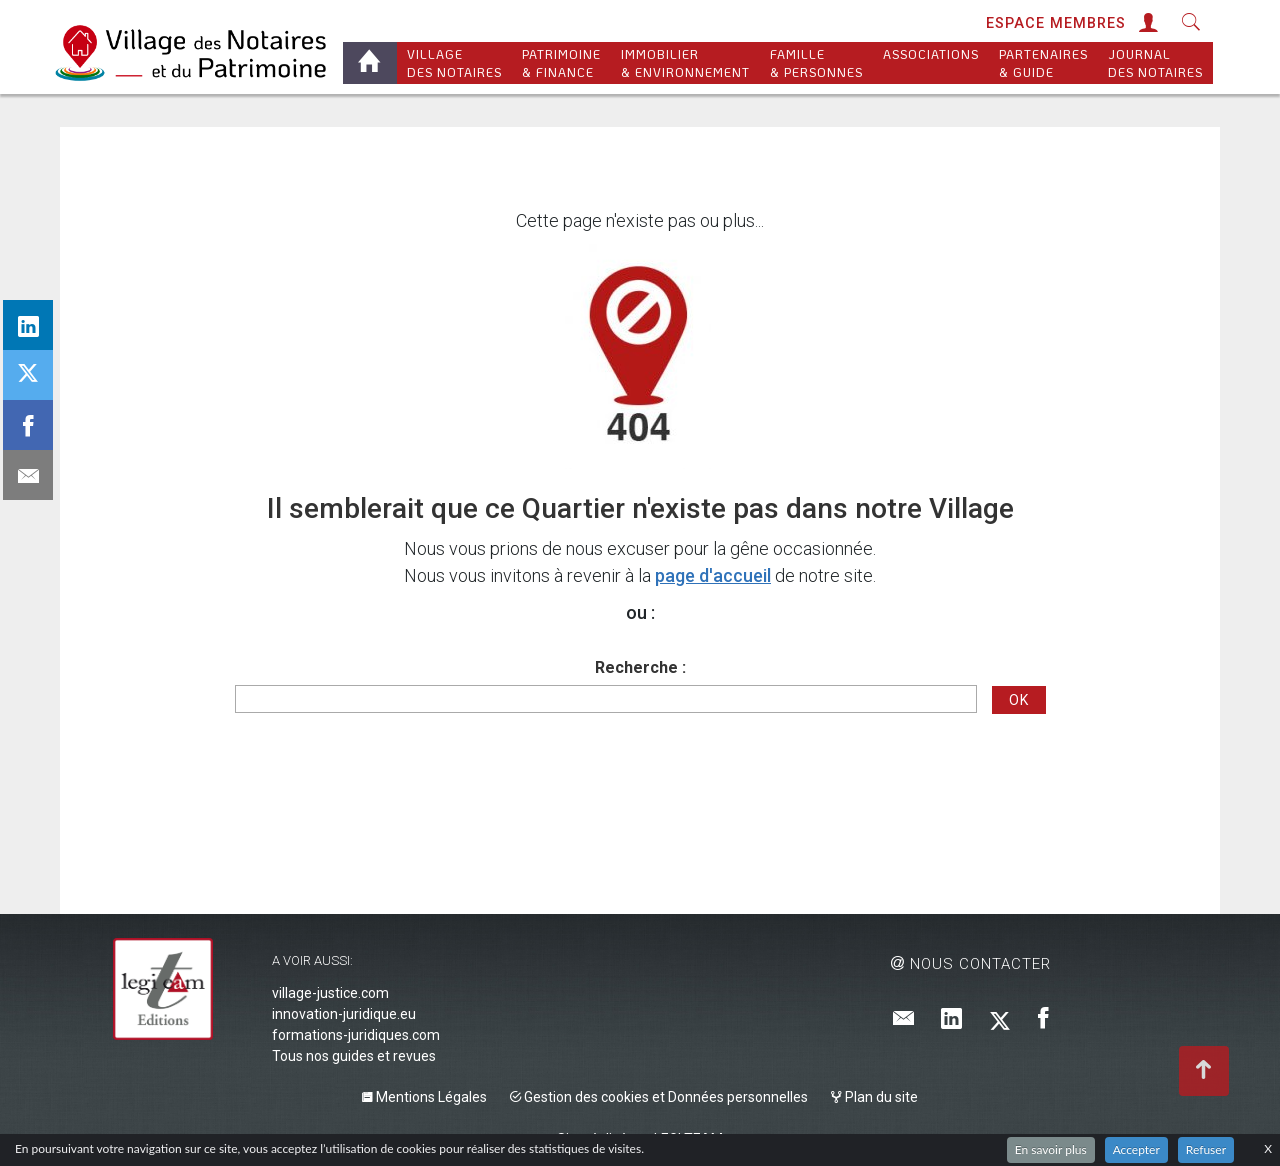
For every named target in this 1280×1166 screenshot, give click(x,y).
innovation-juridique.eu (344, 1014)
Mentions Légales (424, 1097)
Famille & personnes (816, 63)
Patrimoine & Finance (561, 63)
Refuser (1206, 1149)
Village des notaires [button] (454, 63)
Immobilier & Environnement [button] (685, 63)
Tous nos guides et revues (354, 1056)
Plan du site (874, 1097)
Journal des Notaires (1155, 63)
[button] (1146, 23)
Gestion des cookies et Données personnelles (659, 1097)
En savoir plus (1051, 1149)
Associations (931, 63)
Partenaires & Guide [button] (1043, 63)
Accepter (1136, 1149)
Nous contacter (971, 964)
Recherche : (640, 667)
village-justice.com (330, 993)
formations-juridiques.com (356, 1035)
